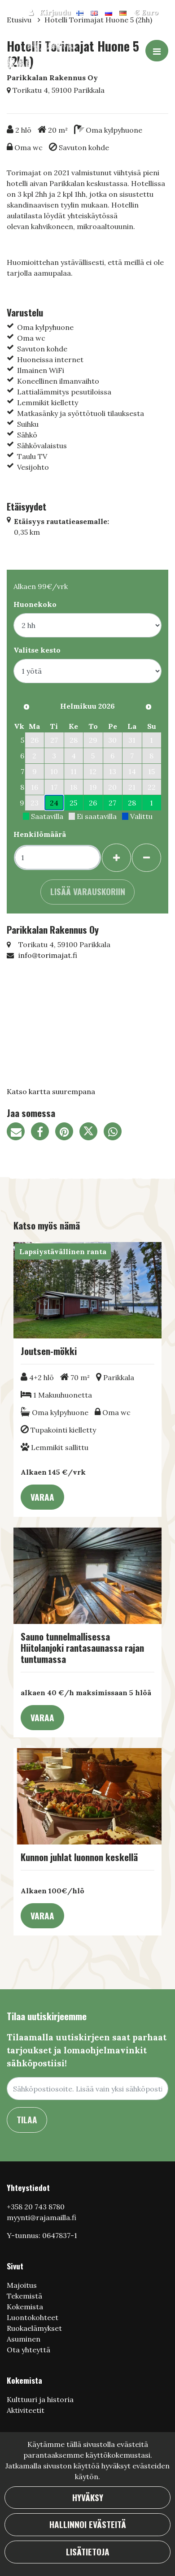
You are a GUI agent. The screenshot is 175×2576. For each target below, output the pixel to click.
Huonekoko (35, 604)
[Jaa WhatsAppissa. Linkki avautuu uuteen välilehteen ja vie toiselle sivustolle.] (115, 1132)
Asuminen (23, 2338)
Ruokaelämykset (34, 2328)
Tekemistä (24, 2295)
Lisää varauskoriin (87, 891)
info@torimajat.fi (47, 955)
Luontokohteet (32, 2317)
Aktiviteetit (25, 2410)
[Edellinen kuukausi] (26, 706)
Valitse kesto (37, 649)
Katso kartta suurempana (51, 1091)
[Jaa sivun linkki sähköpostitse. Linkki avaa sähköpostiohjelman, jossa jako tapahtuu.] (19, 1132)
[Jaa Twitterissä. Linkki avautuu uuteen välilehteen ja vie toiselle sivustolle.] (91, 1132)
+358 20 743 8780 (36, 2206)
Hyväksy (87, 2497)
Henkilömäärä (39, 834)
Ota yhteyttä (28, 2349)
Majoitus (22, 2285)
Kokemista (25, 2306)
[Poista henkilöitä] (146, 858)
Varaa (42, 1496)
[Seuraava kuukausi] (148, 706)
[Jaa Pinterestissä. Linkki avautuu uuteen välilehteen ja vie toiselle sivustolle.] (67, 1132)
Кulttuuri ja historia (40, 2399)
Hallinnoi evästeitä (87, 2524)
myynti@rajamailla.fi (41, 2217)
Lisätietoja (87, 2551)
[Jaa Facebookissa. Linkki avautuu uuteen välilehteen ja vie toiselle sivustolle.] (43, 1132)
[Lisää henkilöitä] (116, 858)
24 (54, 802)
